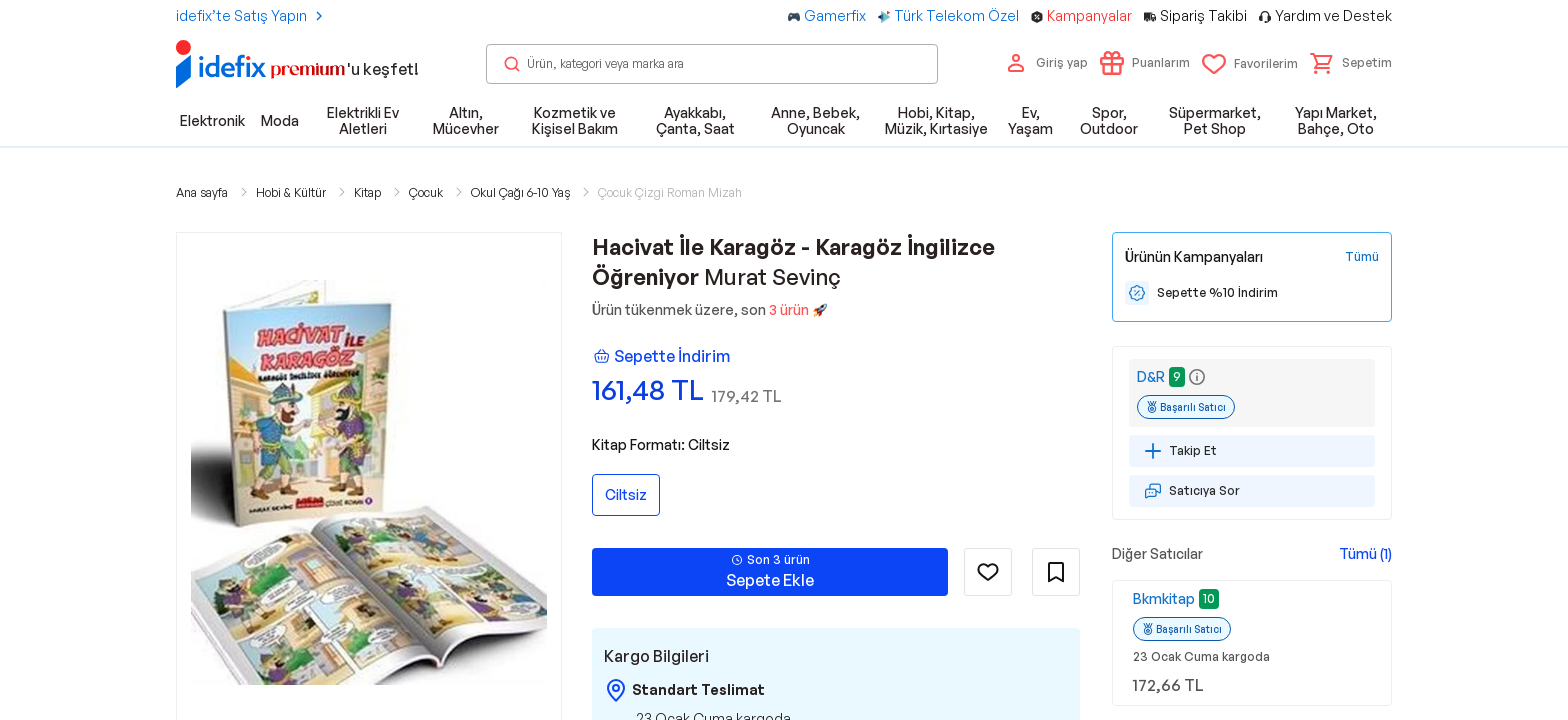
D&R (1151, 376)
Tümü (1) (1365, 553)
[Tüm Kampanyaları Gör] (1362, 257)
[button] (1351, 63)
